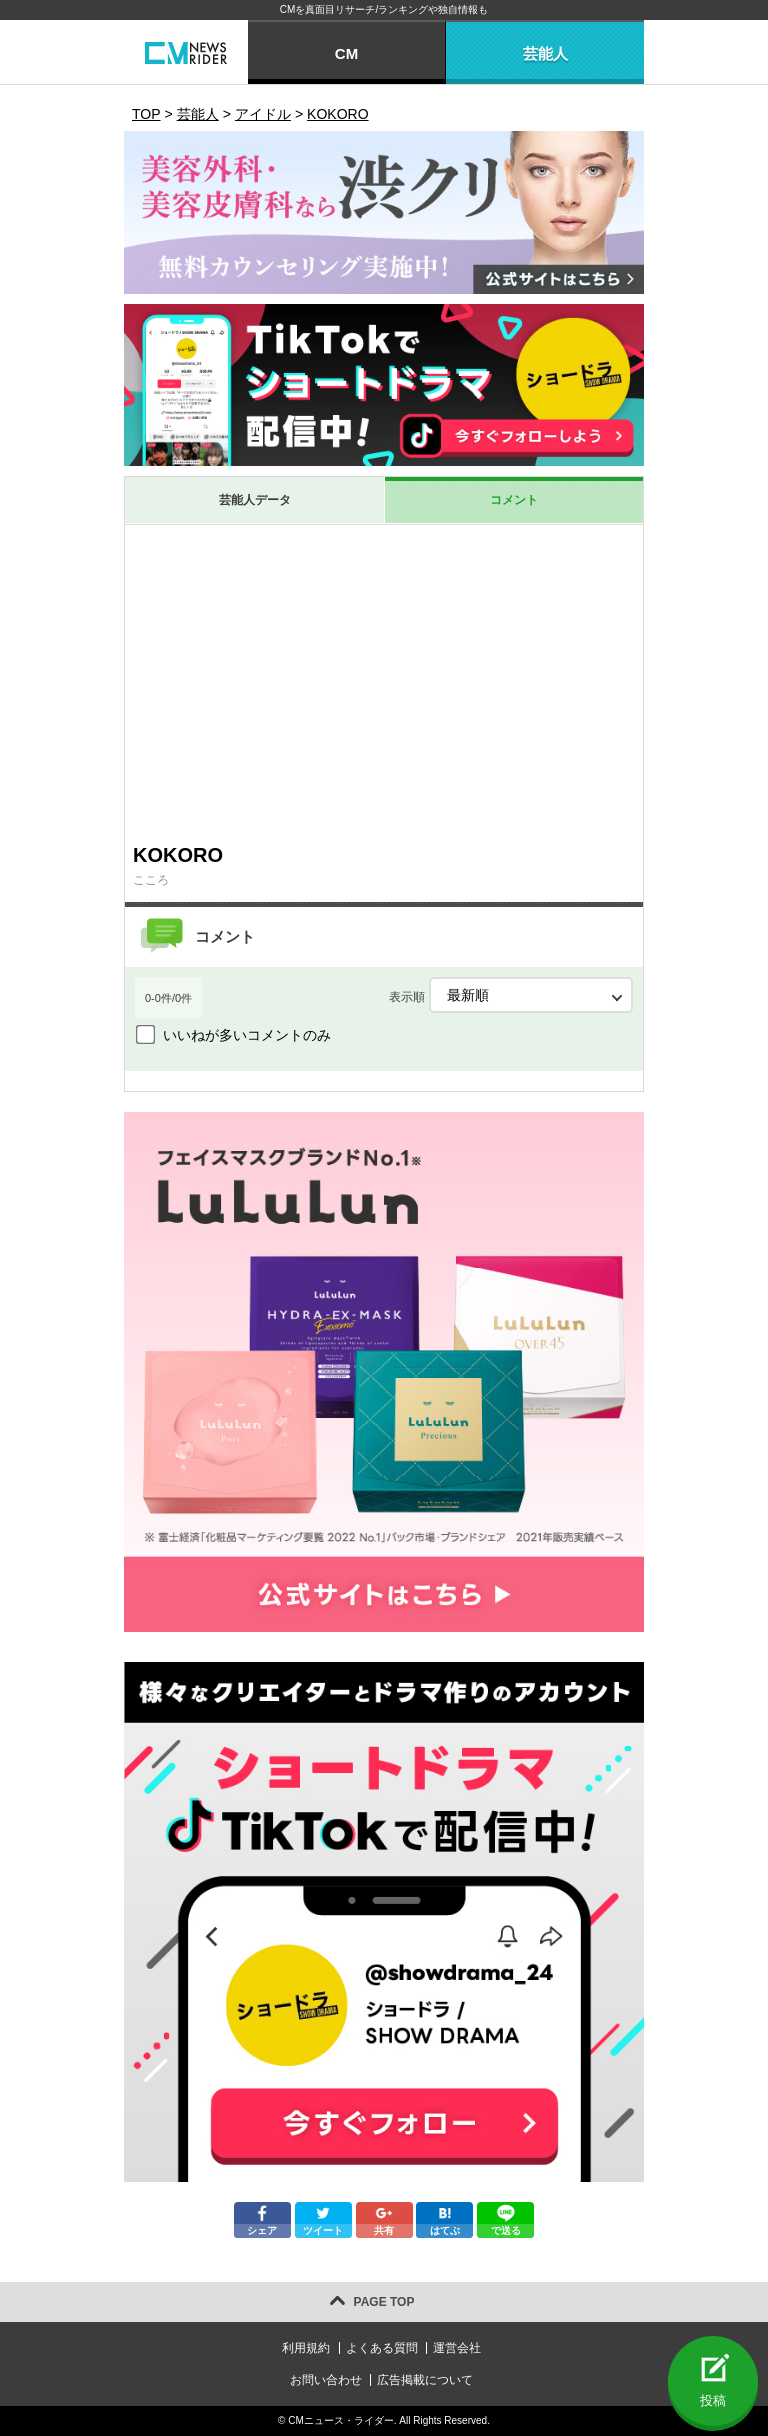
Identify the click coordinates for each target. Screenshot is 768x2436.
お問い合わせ (326, 2380)
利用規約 (306, 2348)
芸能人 (545, 53)
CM (346, 53)
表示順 (511, 995)
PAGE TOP (384, 2302)
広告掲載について (425, 2380)
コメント (514, 500)
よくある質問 (382, 2348)
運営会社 (457, 2348)
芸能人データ (255, 500)
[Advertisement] (384, 683)
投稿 (713, 2400)
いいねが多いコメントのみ (247, 1035)
